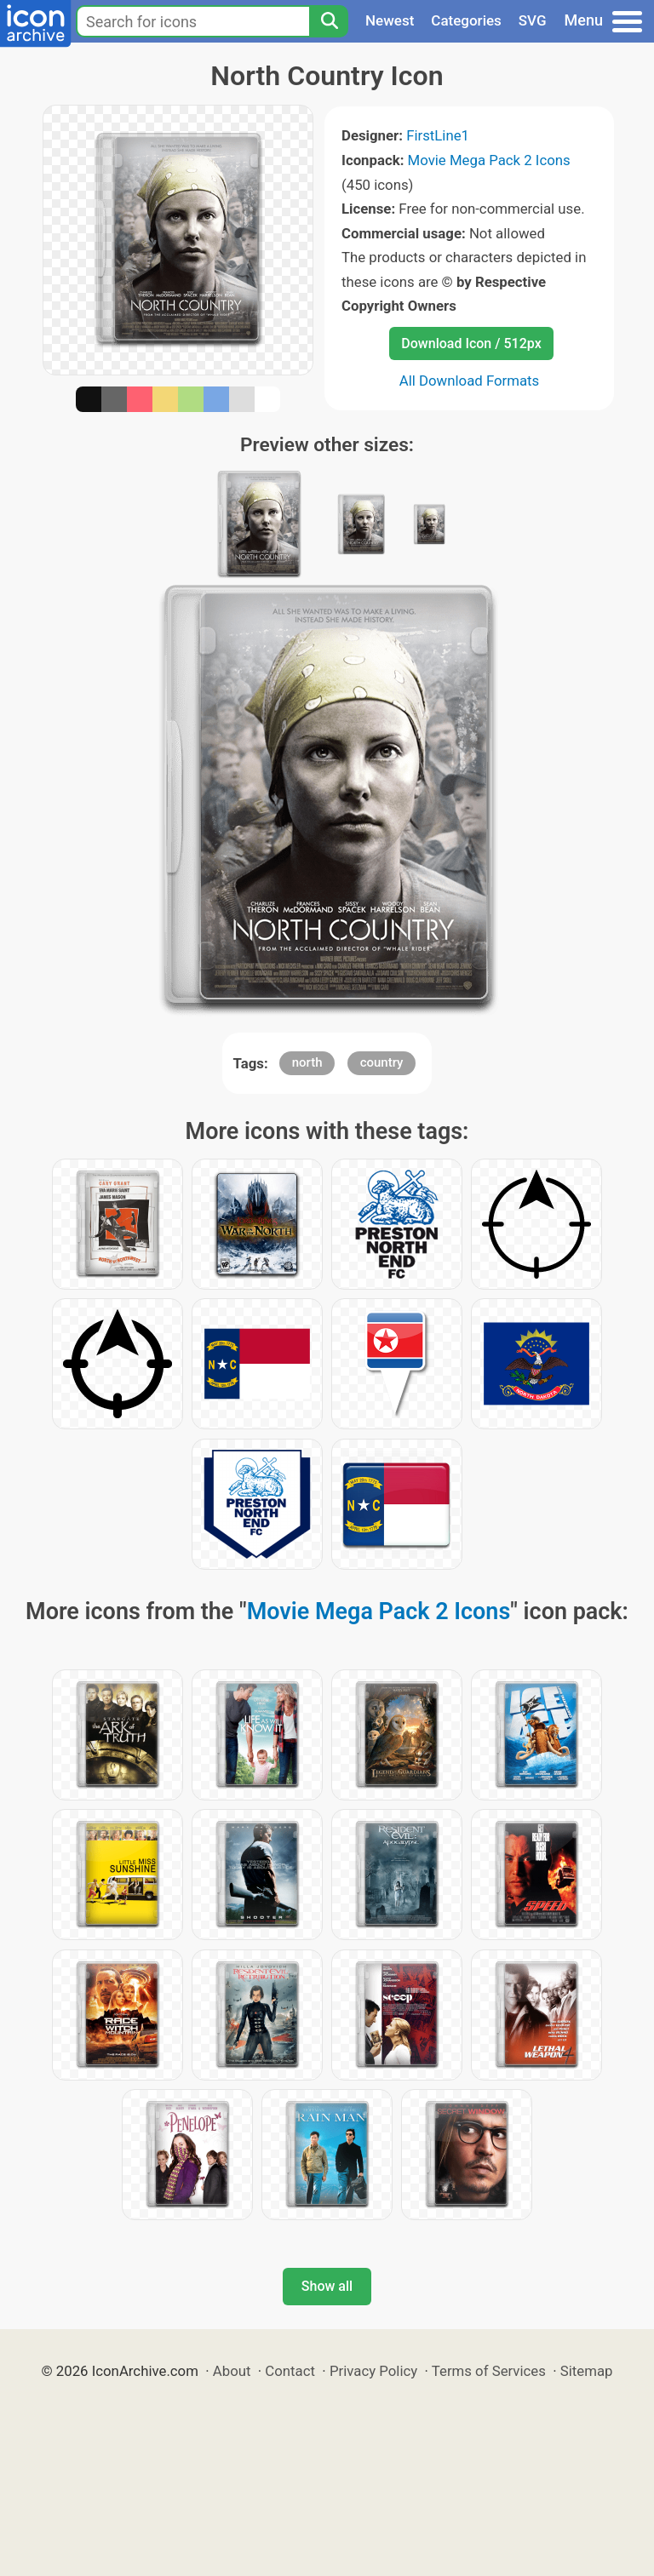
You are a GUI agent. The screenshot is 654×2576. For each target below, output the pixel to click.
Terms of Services (489, 2370)
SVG (533, 20)
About (232, 2370)
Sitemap (586, 2370)
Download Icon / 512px (471, 343)
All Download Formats (469, 380)
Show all (327, 2286)
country (382, 1062)
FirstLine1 (437, 135)
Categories (466, 20)
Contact (290, 2370)
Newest (389, 20)
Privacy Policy (373, 2370)
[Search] (328, 21)
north (307, 1062)
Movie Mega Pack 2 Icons (489, 160)
